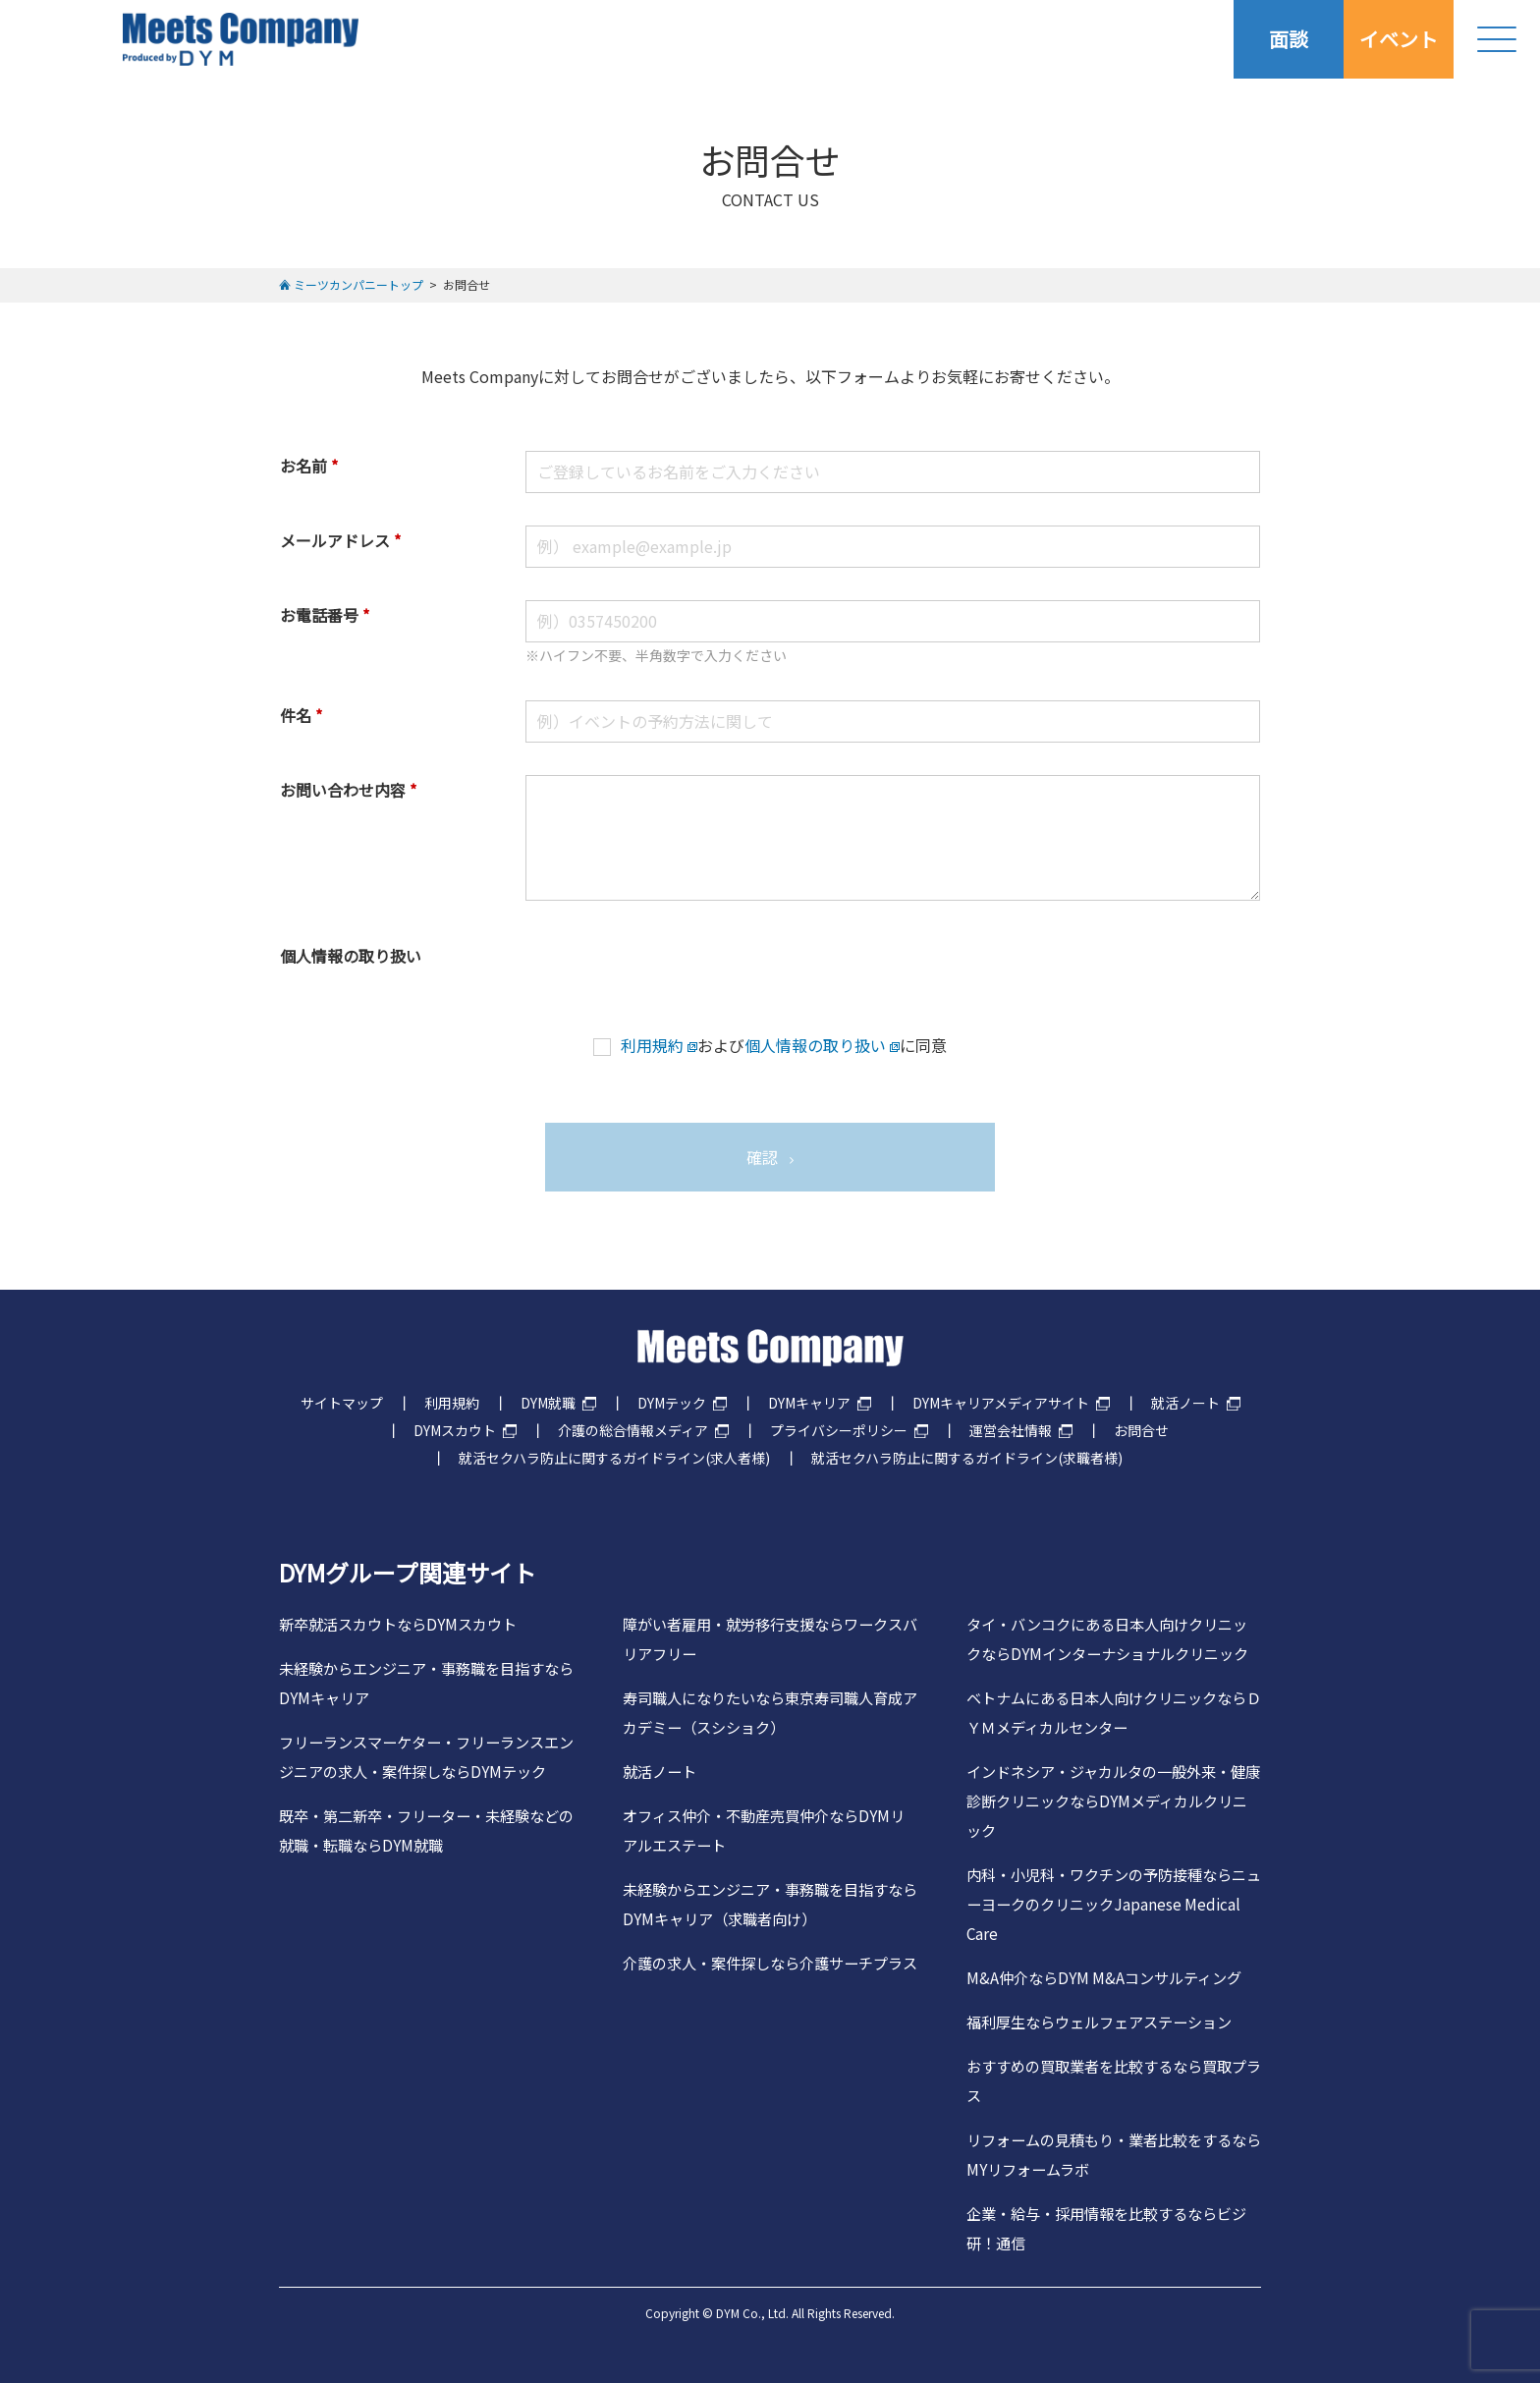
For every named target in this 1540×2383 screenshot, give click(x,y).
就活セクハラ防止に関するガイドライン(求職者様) (967, 1458)
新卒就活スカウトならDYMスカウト (398, 1624)
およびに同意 (769, 1045)
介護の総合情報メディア (633, 1430)
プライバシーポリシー (839, 1430)
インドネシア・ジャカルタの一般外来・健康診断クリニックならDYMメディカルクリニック (1113, 1800)
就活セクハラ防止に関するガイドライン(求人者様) (614, 1458)
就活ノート (1185, 1403)
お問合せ (1141, 1430)
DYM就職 (548, 1403)
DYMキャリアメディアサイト (1000, 1403)
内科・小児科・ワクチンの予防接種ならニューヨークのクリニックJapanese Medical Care (1113, 1903)
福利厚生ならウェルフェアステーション (1099, 2021)
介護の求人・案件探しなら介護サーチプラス (770, 1962)
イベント (1398, 39)
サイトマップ (342, 1403)
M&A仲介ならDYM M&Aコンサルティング (1103, 1977)
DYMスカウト (454, 1430)
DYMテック (671, 1403)
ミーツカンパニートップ (358, 284)
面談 (1288, 39)
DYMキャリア (809, 1403)
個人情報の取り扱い (815, 1045)
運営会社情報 (1010, 1430)
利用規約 (652, 1045)
